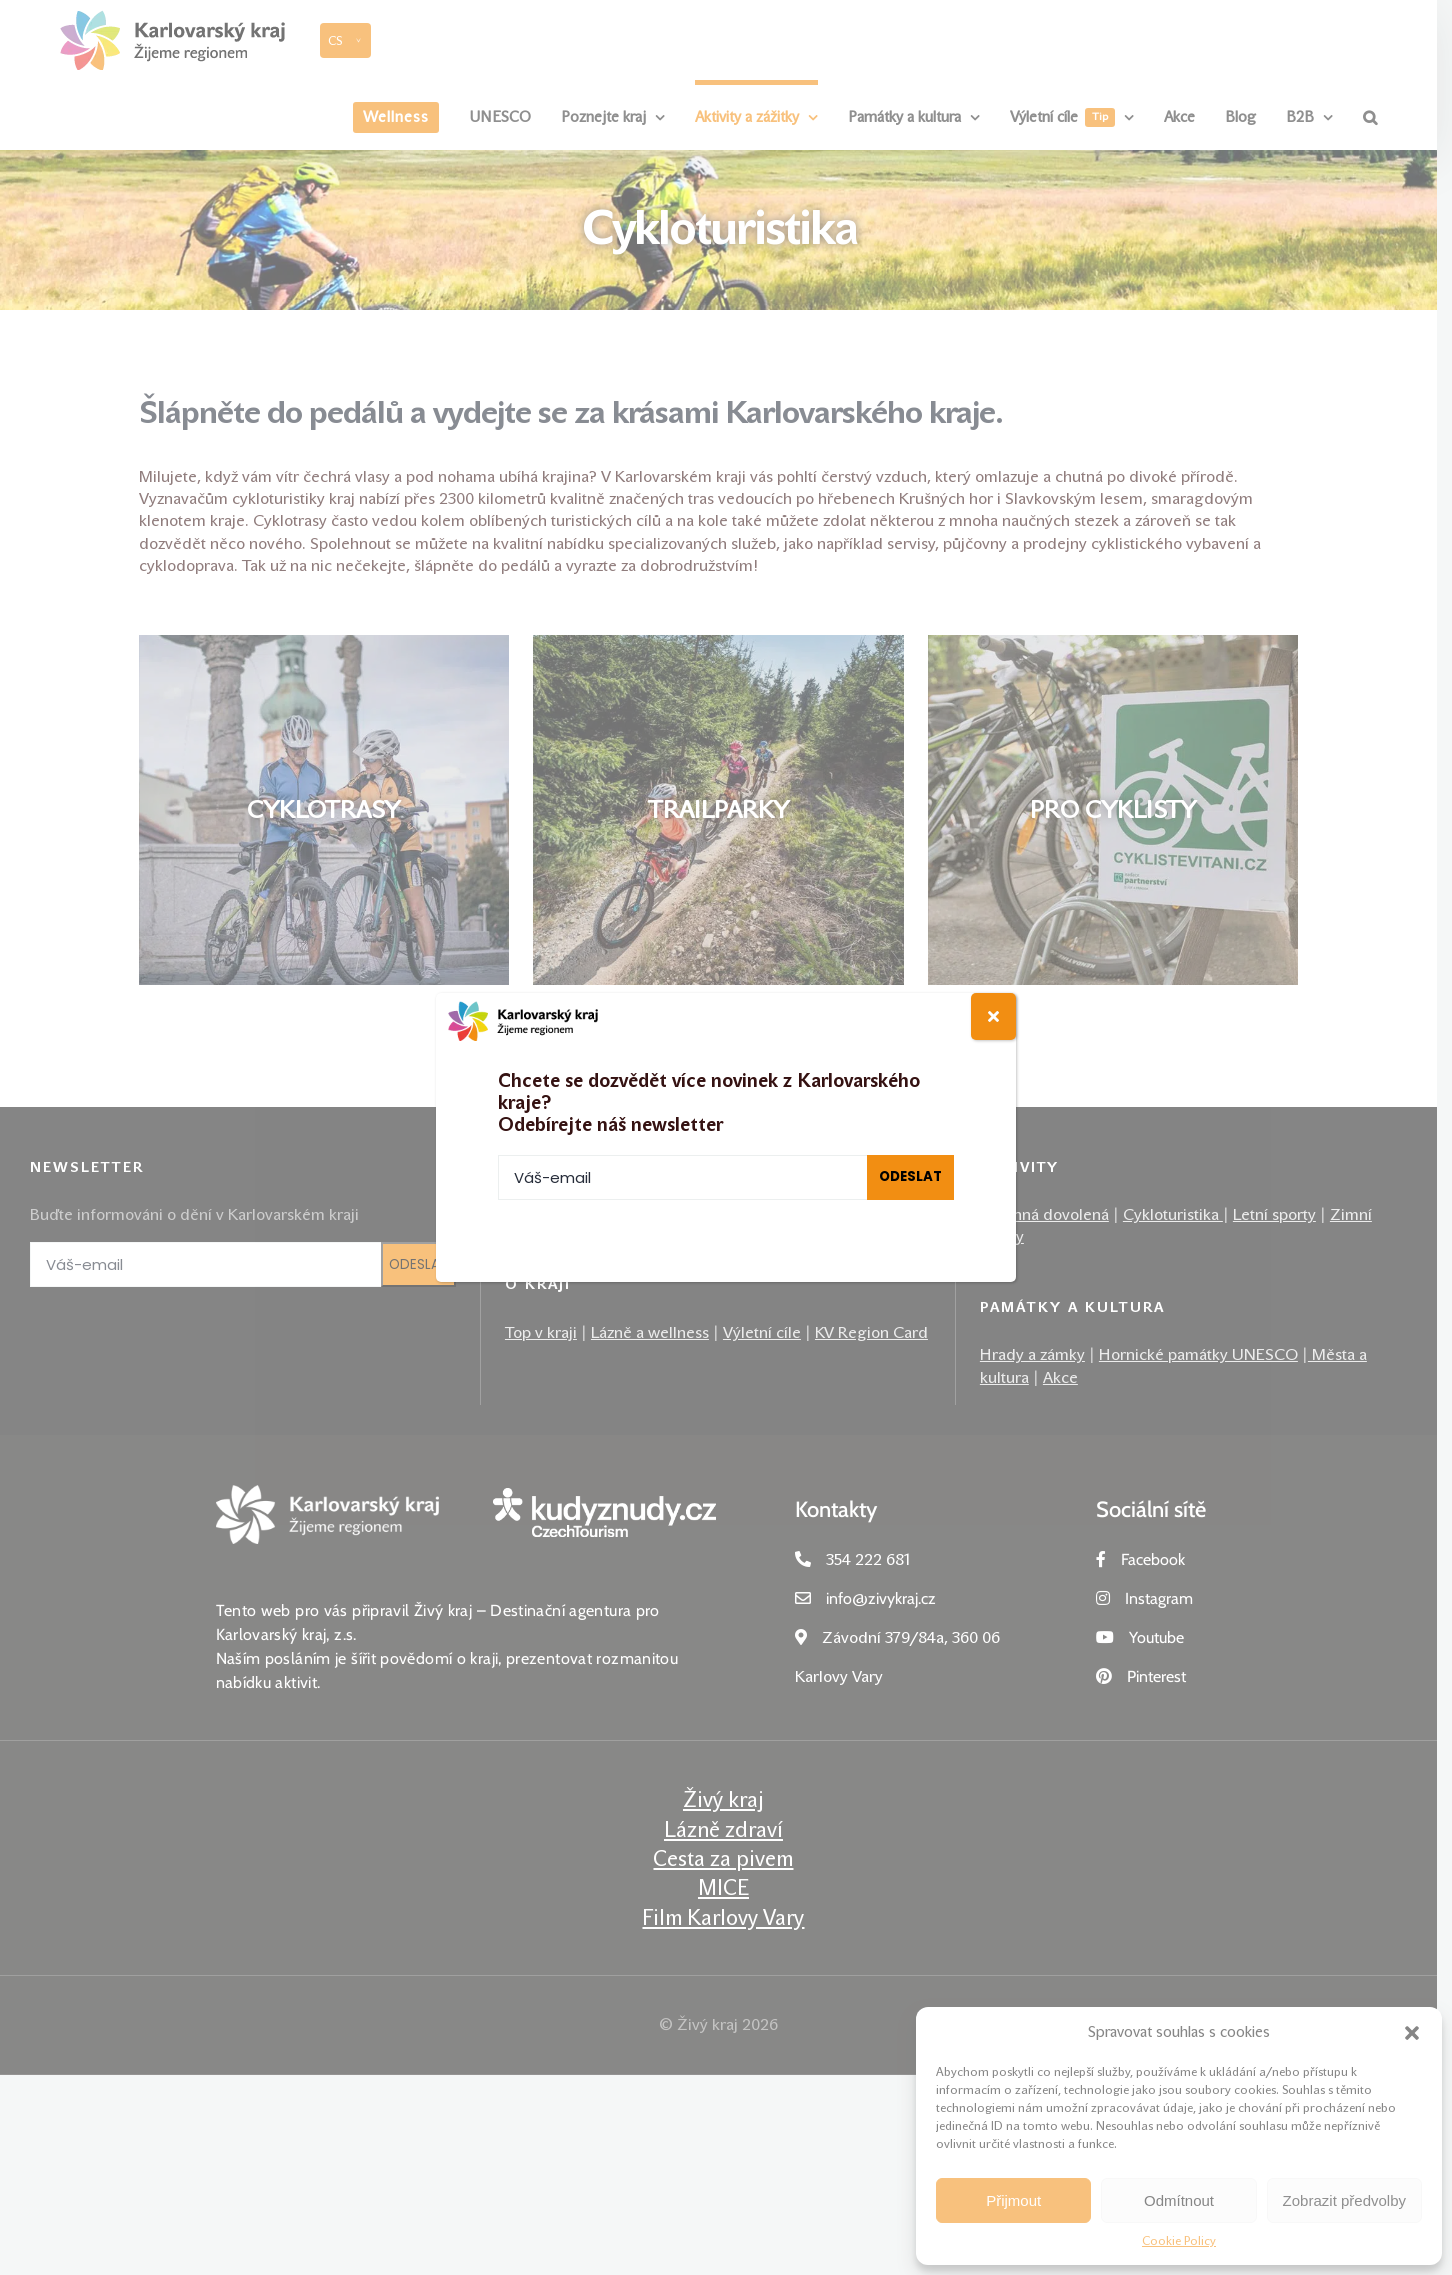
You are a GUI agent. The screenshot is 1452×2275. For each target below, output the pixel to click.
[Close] (993, 1016)
